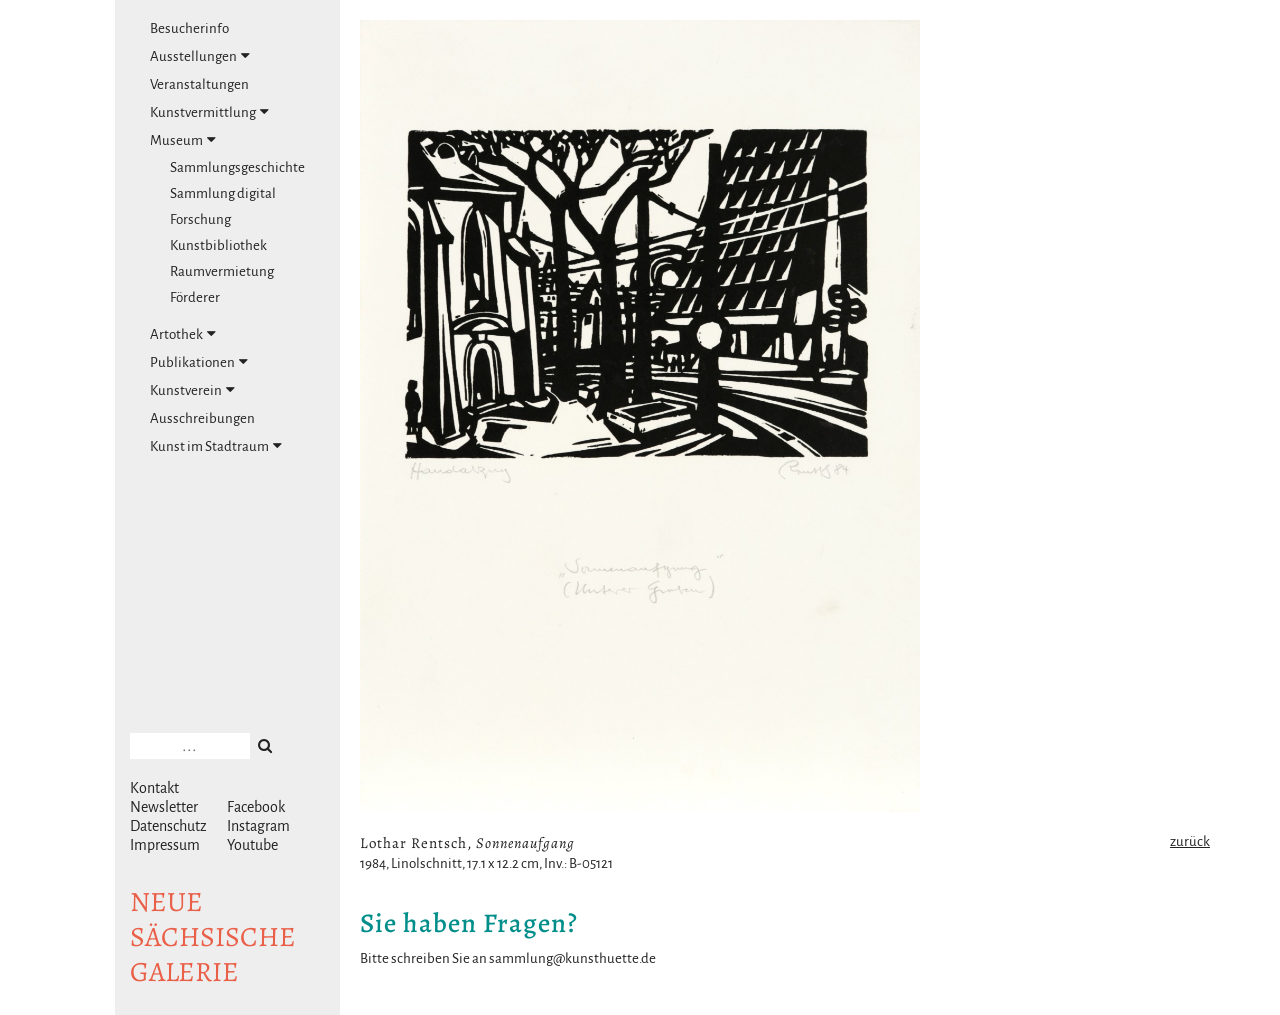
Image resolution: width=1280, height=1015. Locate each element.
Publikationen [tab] (199, 362)
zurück (1190, 841)
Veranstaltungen (199, 84)
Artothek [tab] (183, 334)
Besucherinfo (189, 28)
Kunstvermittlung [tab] (209, 112)
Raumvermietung (222, 271)
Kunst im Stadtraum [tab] (216, 446)
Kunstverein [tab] (192, 390)
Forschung (200, 219)
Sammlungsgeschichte (237, 167)
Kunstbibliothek (218, 245)
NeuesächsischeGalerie (213, 937)
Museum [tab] (183, 140)
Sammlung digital (223, 193)
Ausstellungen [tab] (200, 56)
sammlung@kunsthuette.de (572, 958)
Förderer (195, 297)
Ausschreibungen (202, 418)
